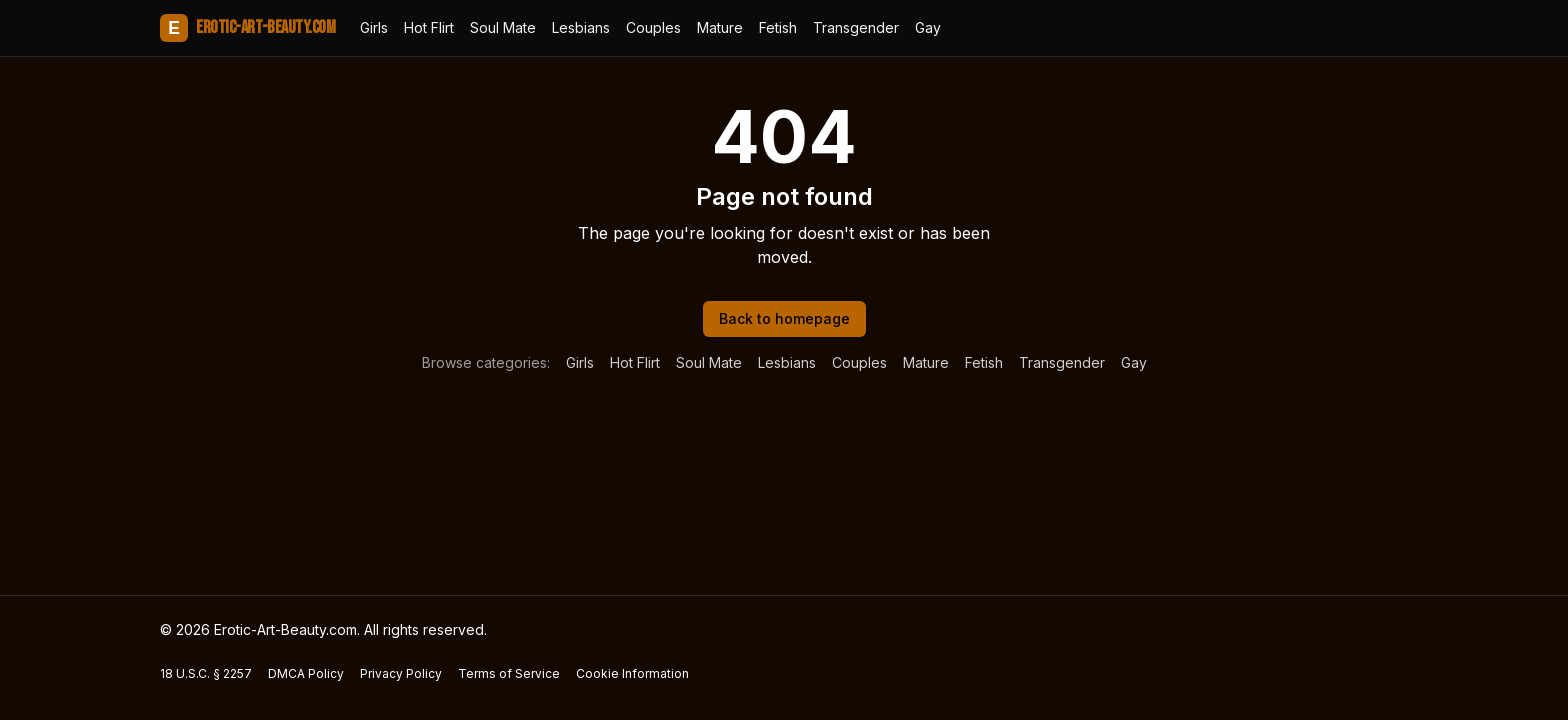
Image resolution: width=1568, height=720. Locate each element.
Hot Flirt (429, 27)
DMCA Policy (306, 673)
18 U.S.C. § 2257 (206, 673)
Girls (374, 27)
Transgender (856, 27)
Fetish (778, 27)
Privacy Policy (401, 673)
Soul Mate (503, 27)
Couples (653, 27)
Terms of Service (509, 673)
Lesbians (581, 27)
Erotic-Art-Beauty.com (248, 28)
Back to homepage (784, 318)
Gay (928, 27)
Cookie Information (632, 673)
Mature (720, 27)
